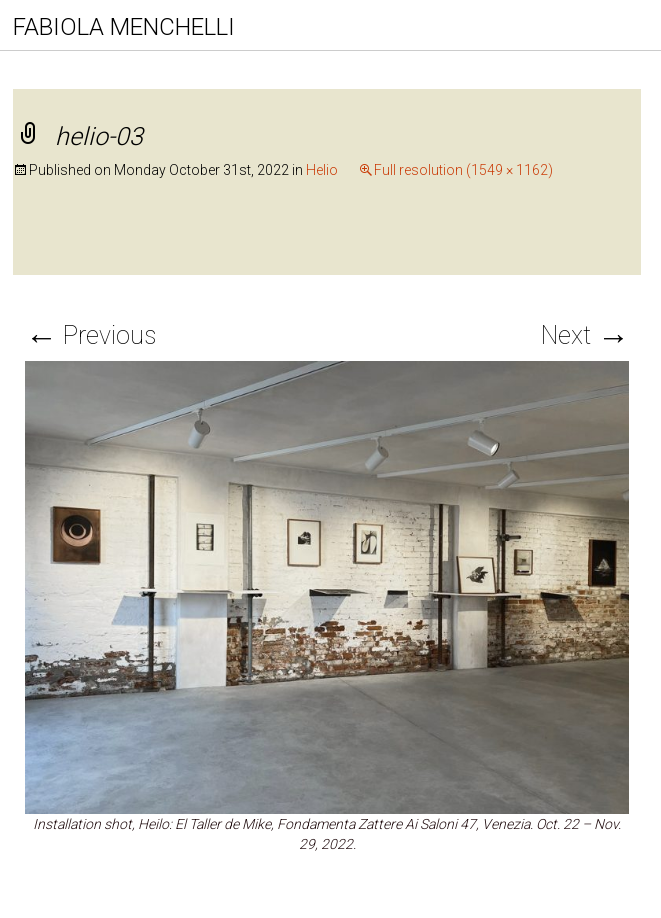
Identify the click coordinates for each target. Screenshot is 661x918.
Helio (322, 170)
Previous (90, 335)
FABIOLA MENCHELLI (124, 27)
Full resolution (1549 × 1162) (463, 170)
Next (585, 335)
